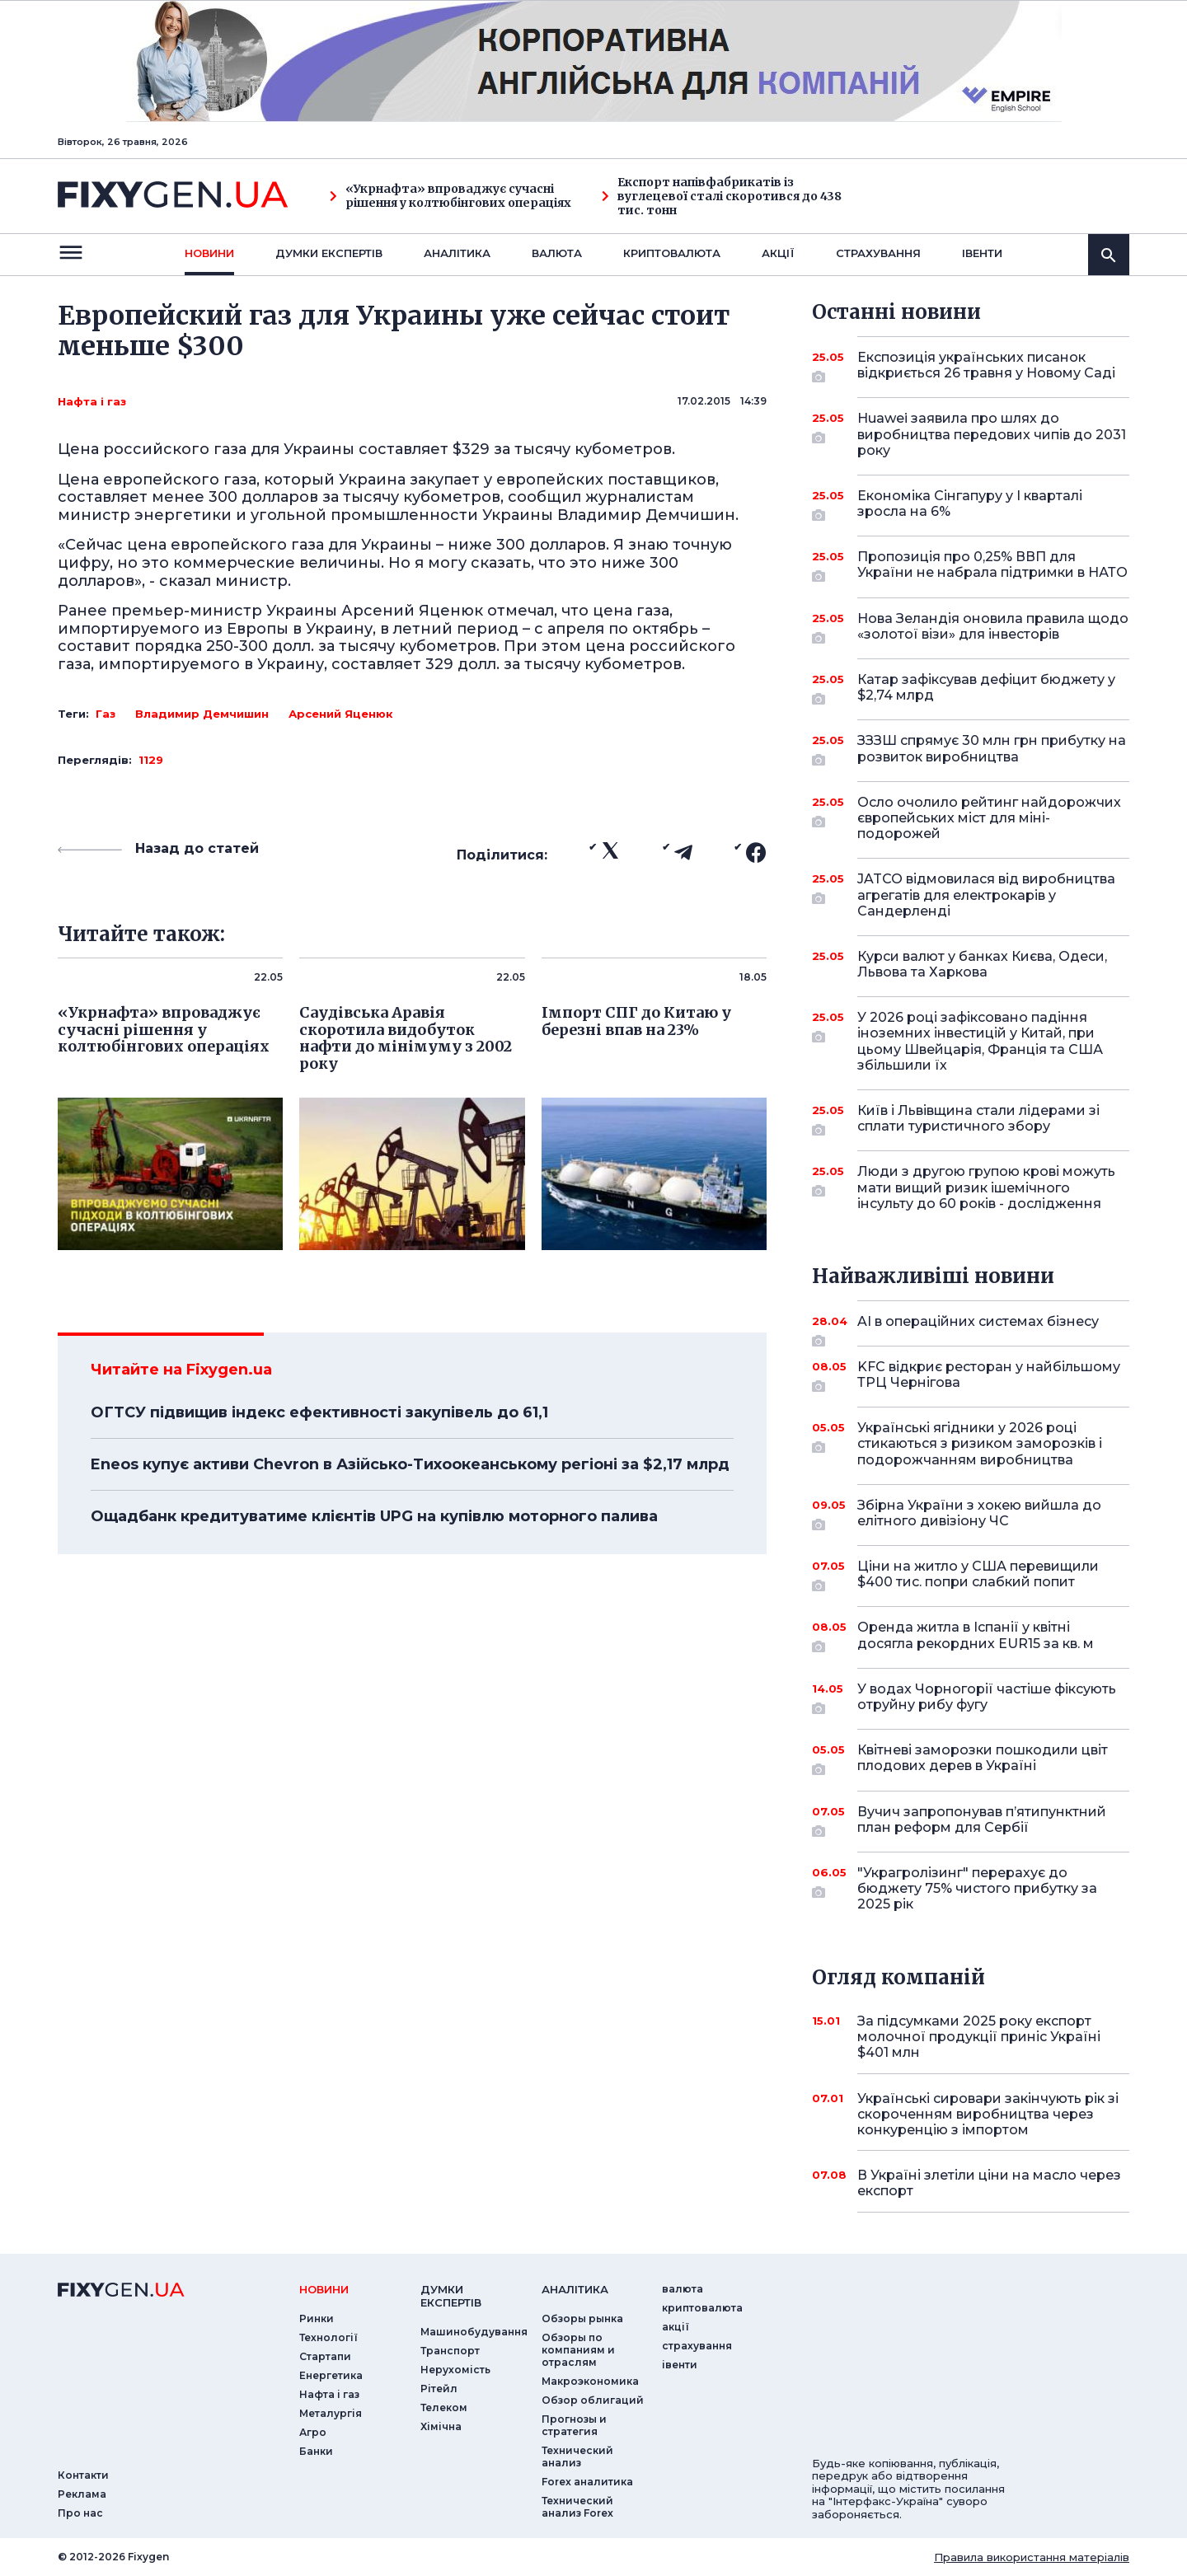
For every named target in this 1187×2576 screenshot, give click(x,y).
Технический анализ (577, 2456)
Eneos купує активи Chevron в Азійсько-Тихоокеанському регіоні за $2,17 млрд (410, 1464)
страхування (878, 253)
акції (778, 253)
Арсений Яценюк (341, 713)
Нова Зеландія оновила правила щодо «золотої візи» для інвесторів (992, 627)
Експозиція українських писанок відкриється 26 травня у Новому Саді (986, 366)
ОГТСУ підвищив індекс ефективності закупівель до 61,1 (319, 1412)
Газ (105, 713)
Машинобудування (474, 2331)
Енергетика (331, 2375)
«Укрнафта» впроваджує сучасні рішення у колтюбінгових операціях (450, 196)
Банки (316, 2451)
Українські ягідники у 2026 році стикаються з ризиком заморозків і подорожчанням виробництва (979, 1443)
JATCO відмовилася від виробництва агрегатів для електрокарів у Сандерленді (986, 894)
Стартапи (325, 2356)
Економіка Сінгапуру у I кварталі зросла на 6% (970, 505)
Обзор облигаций (593, 2400)
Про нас (80, 2513)
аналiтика (575, 2289)
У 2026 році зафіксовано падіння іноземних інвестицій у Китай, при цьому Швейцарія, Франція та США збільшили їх (980, 1041)
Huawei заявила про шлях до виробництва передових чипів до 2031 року (991, 433)
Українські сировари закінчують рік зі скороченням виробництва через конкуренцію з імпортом (988, 2114)
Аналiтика (457, 253)
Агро (312, 2432)
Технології (328, 2337)
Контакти (83, 2475)
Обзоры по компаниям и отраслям (578, 2349)
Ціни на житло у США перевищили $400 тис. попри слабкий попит (978, 1575)
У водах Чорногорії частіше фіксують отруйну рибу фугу (986, 1698)
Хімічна (441, 2426)
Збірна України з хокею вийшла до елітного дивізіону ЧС (979, 1514)
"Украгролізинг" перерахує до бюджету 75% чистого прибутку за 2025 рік (977, 1888)
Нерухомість (455, 2369)
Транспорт (450, 2350)
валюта (557, 253)
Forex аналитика (587, 2481)
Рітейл (438, 2388)
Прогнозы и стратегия (574, 2425)
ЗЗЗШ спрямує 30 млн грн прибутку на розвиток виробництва (991, 749)
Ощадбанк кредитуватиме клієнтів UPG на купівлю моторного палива (374, 1516)
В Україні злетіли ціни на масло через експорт (989, 2183)
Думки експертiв (328, 253)
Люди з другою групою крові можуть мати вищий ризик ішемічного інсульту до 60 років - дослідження (986, 1187)
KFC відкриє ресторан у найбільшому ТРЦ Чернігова (988, 1376)
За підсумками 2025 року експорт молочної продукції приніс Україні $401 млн (978, 2036)
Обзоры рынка (582, 2318)
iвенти (982, 253)
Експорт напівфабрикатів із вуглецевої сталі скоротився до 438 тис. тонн (722, 196)
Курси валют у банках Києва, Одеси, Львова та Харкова (982, 964)
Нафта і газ (92, 401)
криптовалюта (671, 253)
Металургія (330, 2413)
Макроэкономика (590, 2381)
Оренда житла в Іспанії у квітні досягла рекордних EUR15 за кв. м (975, 1636)
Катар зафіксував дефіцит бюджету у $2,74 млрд (986, 688)
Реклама (82, 2494)
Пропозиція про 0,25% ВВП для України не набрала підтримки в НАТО (992, 566)
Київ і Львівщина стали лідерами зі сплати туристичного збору (978, 1119)
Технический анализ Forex (577, 2506)
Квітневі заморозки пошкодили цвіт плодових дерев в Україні (982, 1759)
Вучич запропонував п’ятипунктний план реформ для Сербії (981, 1821)
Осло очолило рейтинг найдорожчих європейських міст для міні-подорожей (989, 817)
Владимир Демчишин (202, 713)
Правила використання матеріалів (1031, 2557)
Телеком (443, 2407)
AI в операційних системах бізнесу (978, 1328)
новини (209, 253)
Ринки (316, 2318)
